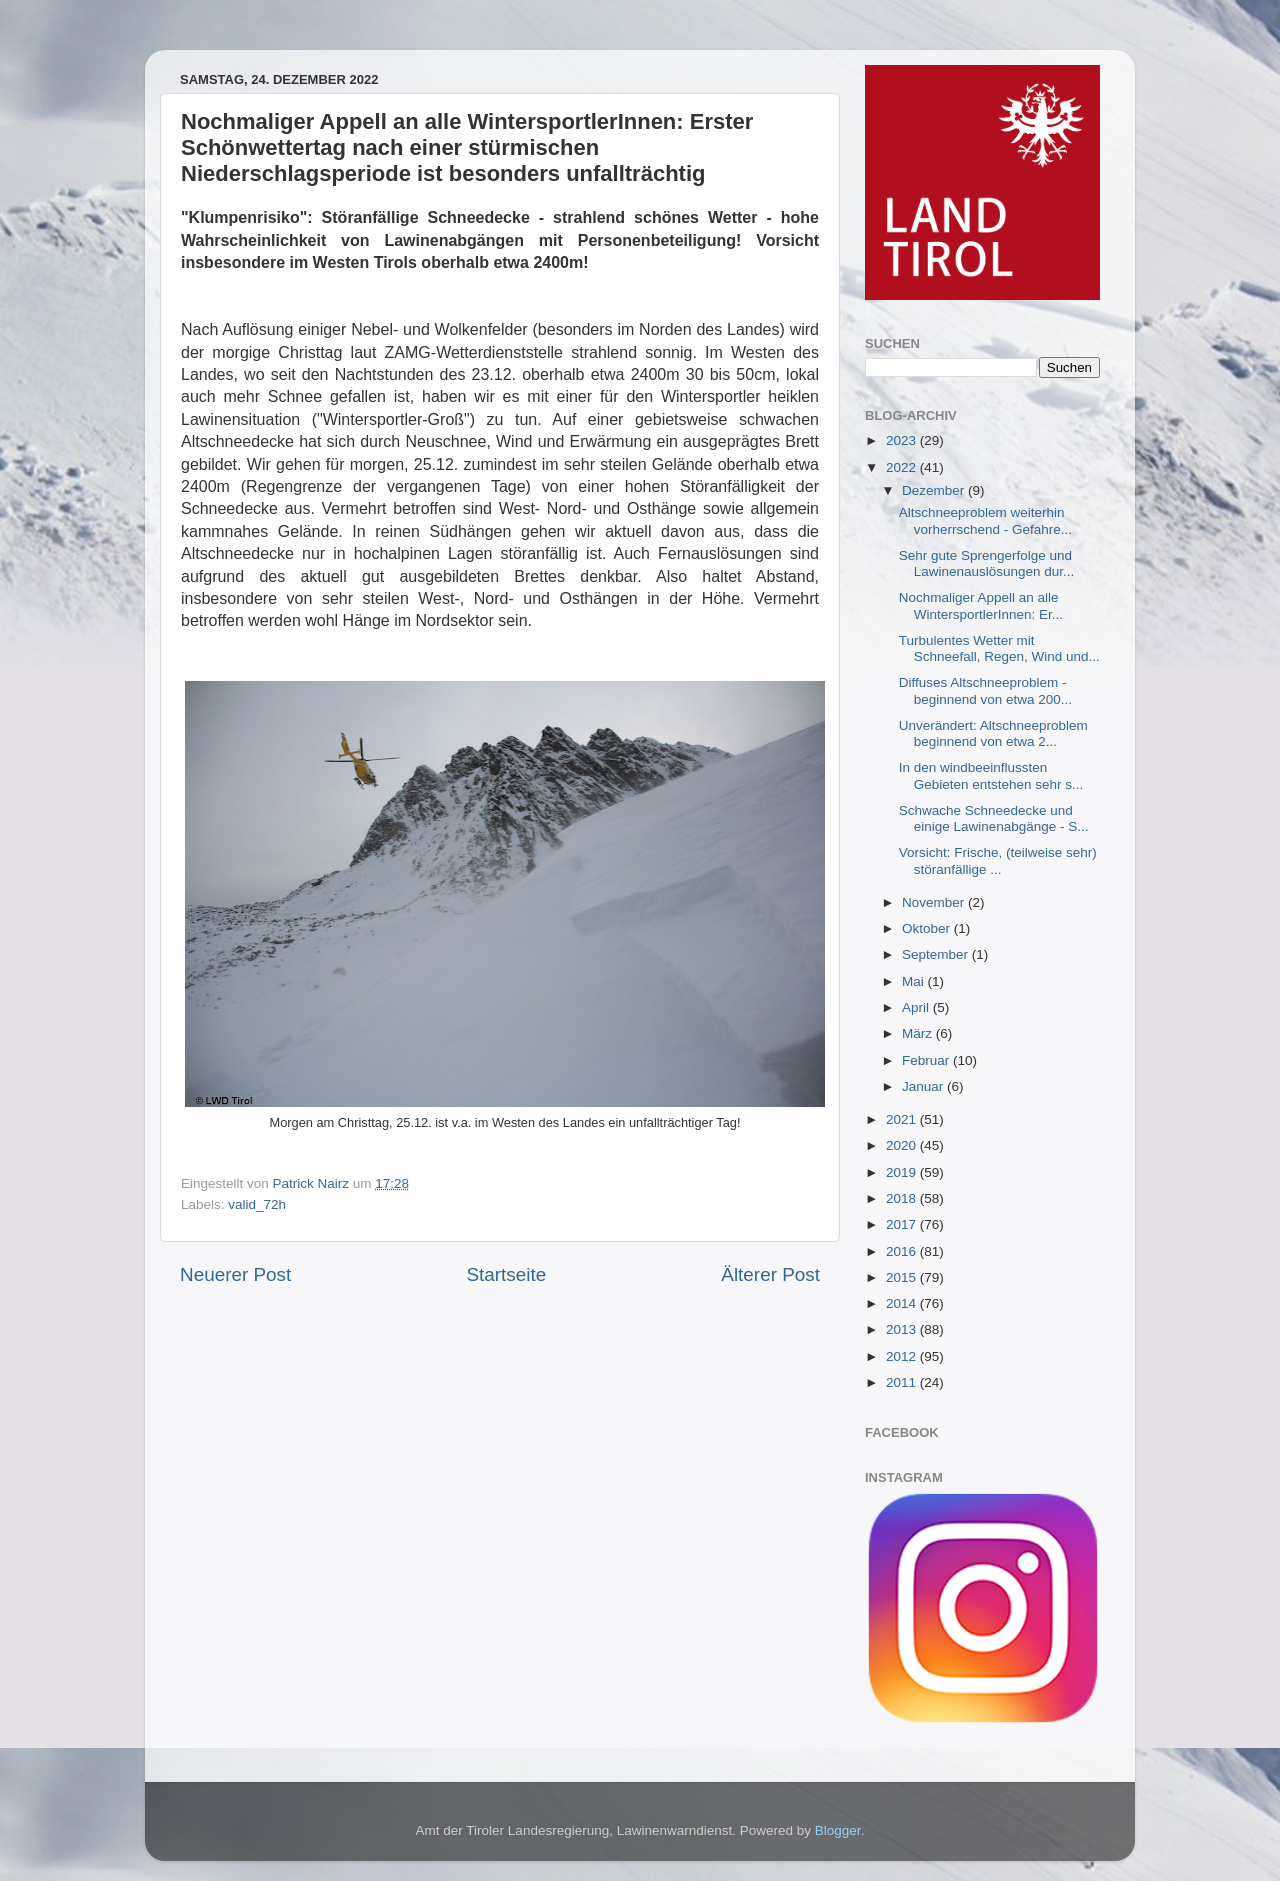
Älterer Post (770, 1274)
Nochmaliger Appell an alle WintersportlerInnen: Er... (981, 605)
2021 (903, 1119)
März (919, 1033)
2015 (903, 1277)
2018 (903, 1198)
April (917, 1007)
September (937, 954)
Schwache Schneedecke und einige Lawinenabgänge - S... (994, 818)
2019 (903, 1172)
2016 (903, 1251)
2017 (903, 1224)
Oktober (928, 928)
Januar (924, 1086)
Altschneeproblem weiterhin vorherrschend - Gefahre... (985, 520)
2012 (903, 1356)
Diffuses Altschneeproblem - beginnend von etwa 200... (985, 690)
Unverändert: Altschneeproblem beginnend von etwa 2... (993, 733)
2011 (903, 1382)
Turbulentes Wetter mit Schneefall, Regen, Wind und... (999, 648)
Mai (915, 981)
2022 (903, 467)
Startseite (506, 1274)
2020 (903, 1145)
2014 (903, 1303)
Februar (927, 1060)
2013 (903, 1329)
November (935, 902)
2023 (903, 440)
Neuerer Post (235, 1274)
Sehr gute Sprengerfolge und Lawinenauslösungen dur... (987, 563)
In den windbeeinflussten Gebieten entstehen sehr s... (991, 775)
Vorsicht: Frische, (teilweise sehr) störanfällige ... (998, 860)
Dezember (935, 490)
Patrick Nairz (313, 1183)
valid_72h (257, 1204)
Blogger (838, 1830)
